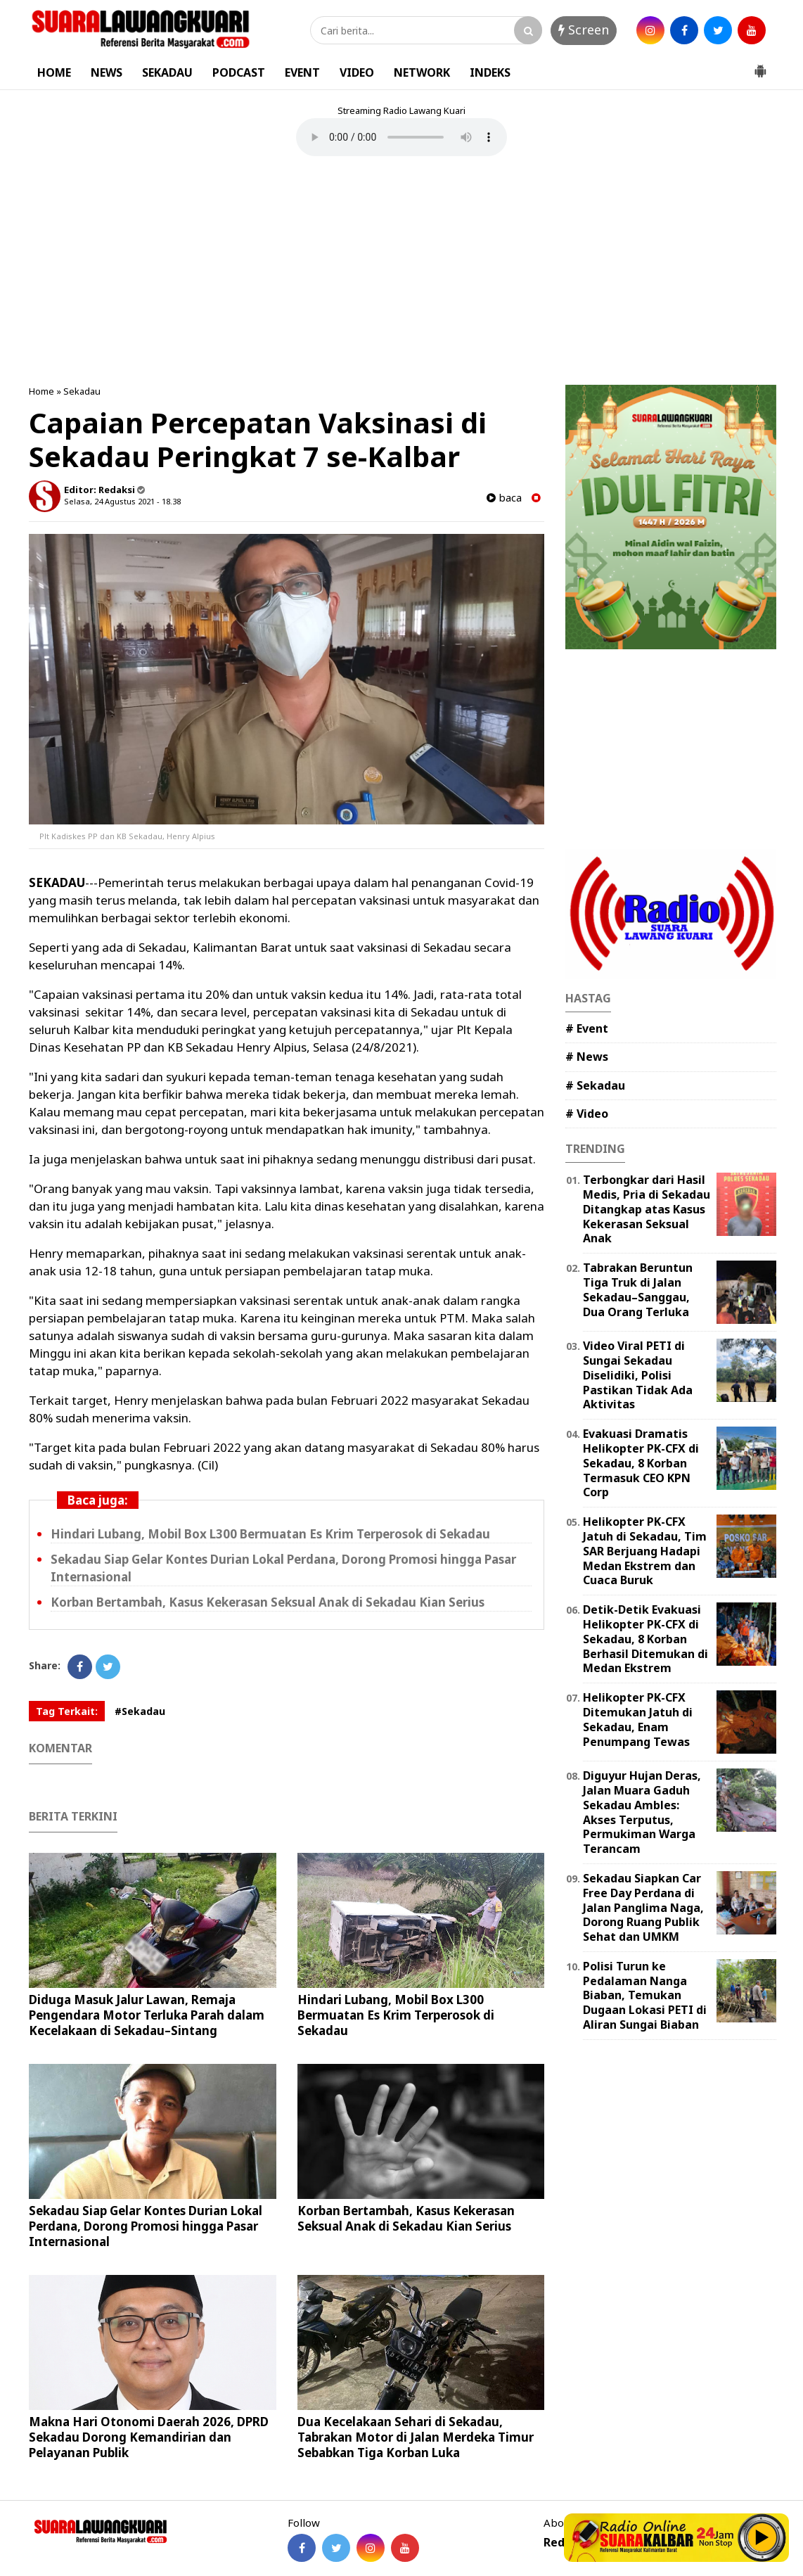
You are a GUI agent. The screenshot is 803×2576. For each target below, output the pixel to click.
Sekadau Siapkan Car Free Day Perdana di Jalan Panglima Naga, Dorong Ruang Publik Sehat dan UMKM (643, 1907)
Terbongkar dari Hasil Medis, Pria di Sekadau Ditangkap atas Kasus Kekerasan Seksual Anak (646, 1209)
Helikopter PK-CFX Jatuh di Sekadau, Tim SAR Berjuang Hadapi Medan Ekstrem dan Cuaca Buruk (645, 1551)
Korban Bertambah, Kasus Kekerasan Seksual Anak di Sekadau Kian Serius (267, 1602)
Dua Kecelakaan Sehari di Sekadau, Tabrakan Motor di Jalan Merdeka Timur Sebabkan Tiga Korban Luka (415, 2437)
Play (762, 2537)
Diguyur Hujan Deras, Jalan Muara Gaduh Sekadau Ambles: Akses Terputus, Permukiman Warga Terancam (642, 1812)
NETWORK (422, 72)
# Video (586, 1113)
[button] (760, 65)
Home (41, 391)
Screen (583, 29)
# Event (586, 1028)
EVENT (302, 72)
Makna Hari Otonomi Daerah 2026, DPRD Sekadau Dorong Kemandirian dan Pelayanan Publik (149, 2437)
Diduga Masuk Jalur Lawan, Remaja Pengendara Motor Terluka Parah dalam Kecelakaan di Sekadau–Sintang (146, 2015)
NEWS (106, 72)
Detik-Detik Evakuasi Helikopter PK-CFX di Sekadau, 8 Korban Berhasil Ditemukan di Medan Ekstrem (645, 1639)
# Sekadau (595, 1085)
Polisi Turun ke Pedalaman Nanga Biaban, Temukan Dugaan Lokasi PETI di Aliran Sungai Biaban (645, 1995)
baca (504, 498)
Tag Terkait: (67, 1711)
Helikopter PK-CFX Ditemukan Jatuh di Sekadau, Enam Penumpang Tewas (638, 1719)
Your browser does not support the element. (401, 137)
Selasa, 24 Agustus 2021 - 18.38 (122, 501)
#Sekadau (140, 1711)
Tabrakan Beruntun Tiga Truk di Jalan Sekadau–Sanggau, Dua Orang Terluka (638, 1289)
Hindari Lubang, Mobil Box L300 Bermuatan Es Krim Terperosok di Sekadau (270, 1534)
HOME (54, 72)
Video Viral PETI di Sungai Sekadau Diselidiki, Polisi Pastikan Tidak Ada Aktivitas (638, 1375)
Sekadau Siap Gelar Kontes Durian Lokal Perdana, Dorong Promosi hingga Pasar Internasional (145, 2226)
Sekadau (82, 391)
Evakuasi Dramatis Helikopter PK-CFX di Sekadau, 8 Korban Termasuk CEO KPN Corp (641, 1463)
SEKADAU (167, 72)
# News (586, 1056)
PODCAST (238, 72)
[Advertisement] (401, 272)
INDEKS (490, 72)
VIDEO (357, 72)
